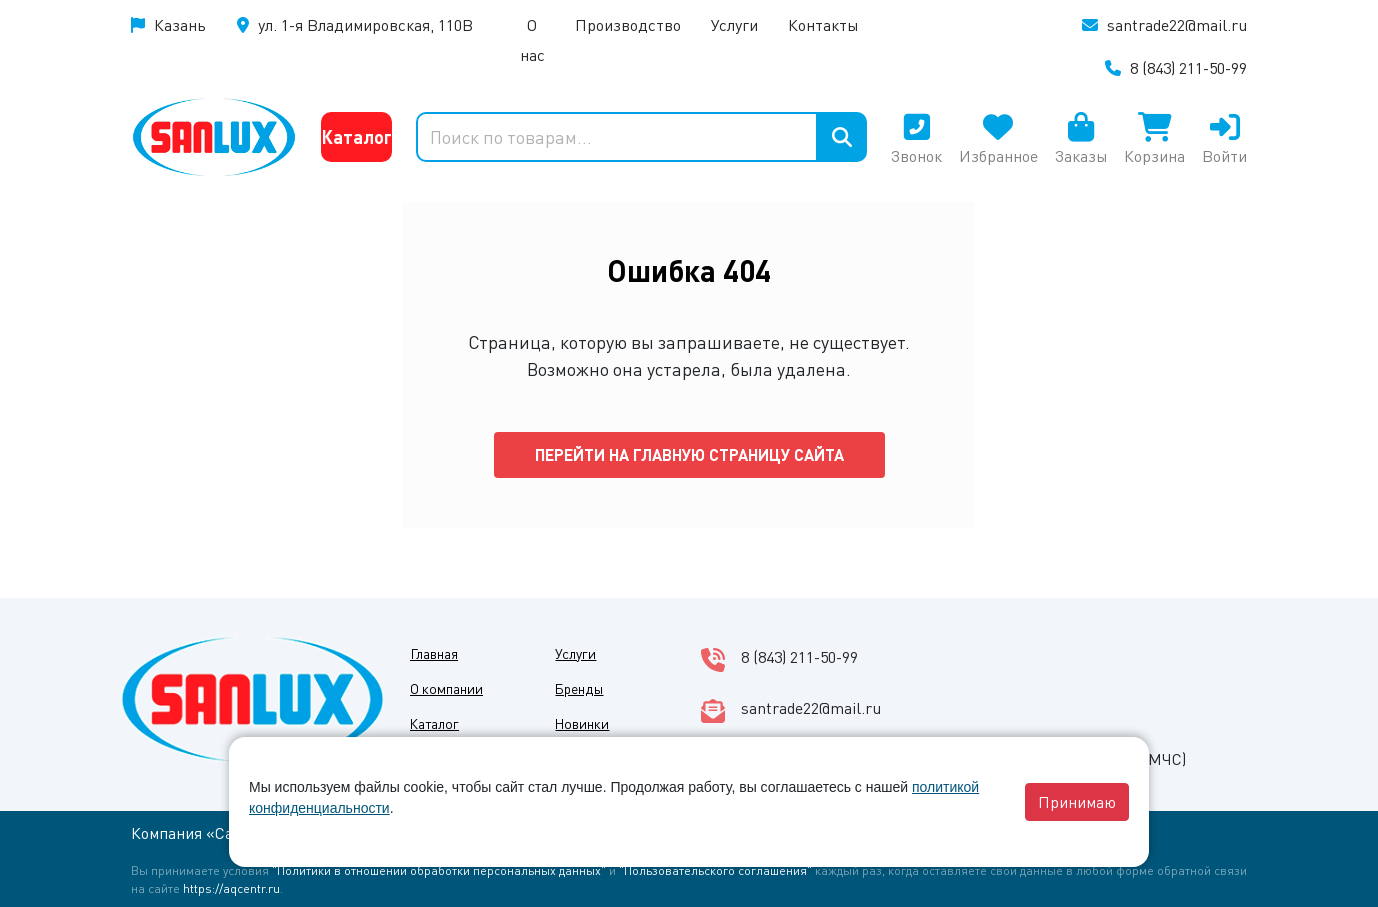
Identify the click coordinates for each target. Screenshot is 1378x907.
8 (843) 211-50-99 (1188, 67)
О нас (532, 39)
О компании (446, 688)
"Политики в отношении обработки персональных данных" (439, 870)
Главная (434, 653)
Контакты (823, 24)
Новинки (582, 723)
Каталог (356, 136)
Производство (628, 24)
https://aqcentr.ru (231, 888)
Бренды (579, 688)
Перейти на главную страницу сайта (689, 454)
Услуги (734, 24)
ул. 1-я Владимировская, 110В (365, 24)
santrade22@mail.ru (1177, 24)
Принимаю (1077, 801)
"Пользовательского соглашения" (715, 870)
